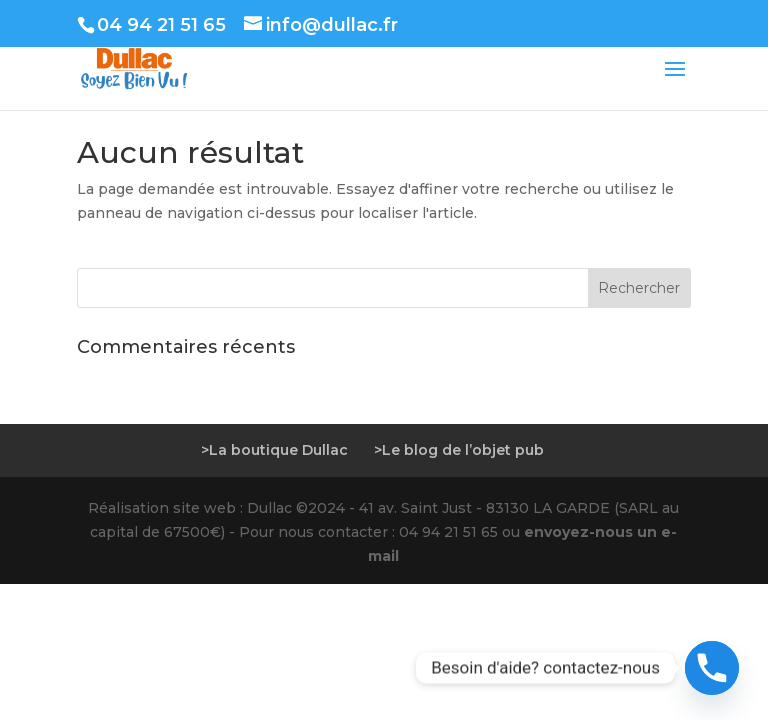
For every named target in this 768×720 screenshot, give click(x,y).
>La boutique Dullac (274, 450)
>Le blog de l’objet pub (459, 450)
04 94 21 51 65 (161, 25)
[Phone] (712, 668)
